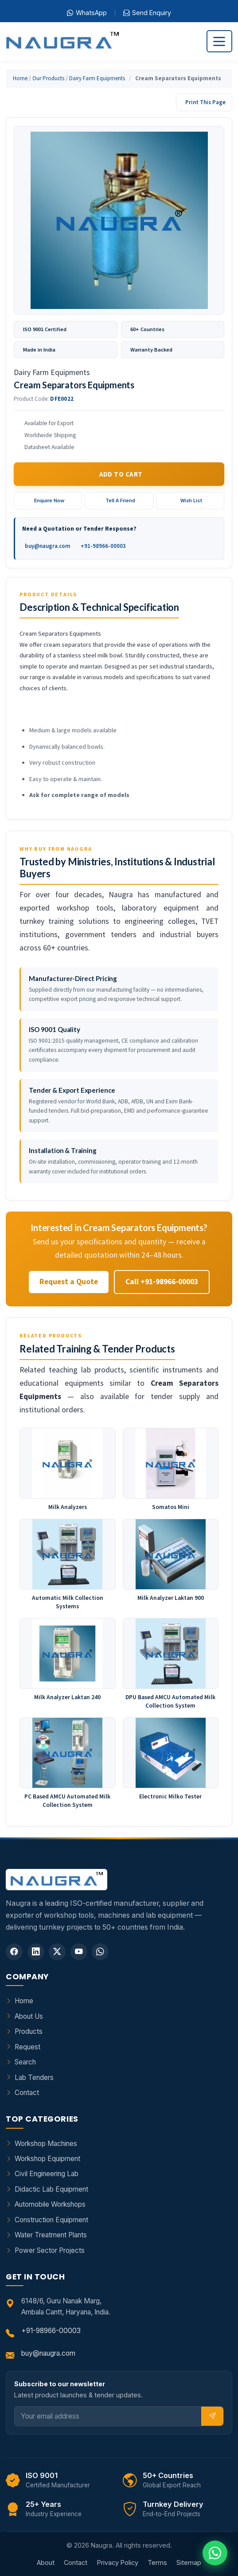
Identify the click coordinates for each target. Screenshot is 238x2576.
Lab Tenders (34, 2077)
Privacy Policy (117, 2562)
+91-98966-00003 (103, 546)
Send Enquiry (147, 13)
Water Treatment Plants (51, 2235)
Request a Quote (68, 1281)
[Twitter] (57, 1951)
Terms (157, 2562)
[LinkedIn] (35, 1951)
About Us (29, 2016)
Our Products (48, 78)
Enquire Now (49, 500)
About (46, 2562)
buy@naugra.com (47, 546)
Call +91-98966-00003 (161, 1281)
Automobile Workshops (50, 2204)
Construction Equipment (51, 2220)
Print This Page (205, 102)
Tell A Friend (120, 500)
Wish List (191, 500)
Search (25, 2062)
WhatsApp (87, 13)
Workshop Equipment (47, 2158)
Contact (27, 2092)
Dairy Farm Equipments (97, 78)
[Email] (108, 2416)
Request (27, 2047)
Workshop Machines (46, 2143)
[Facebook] (14, 1951)
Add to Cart (121, 474)
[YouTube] (78, 1951)
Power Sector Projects (50, 2250)
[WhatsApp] (100, 1951)
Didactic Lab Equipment (51, 2189)
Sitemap (188, 2562)
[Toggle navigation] (219, 41)
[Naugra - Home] (62, 41)
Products (29, 2031)
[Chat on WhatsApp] (215, 2553)
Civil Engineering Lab (46, 2173)
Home (20, 78)
